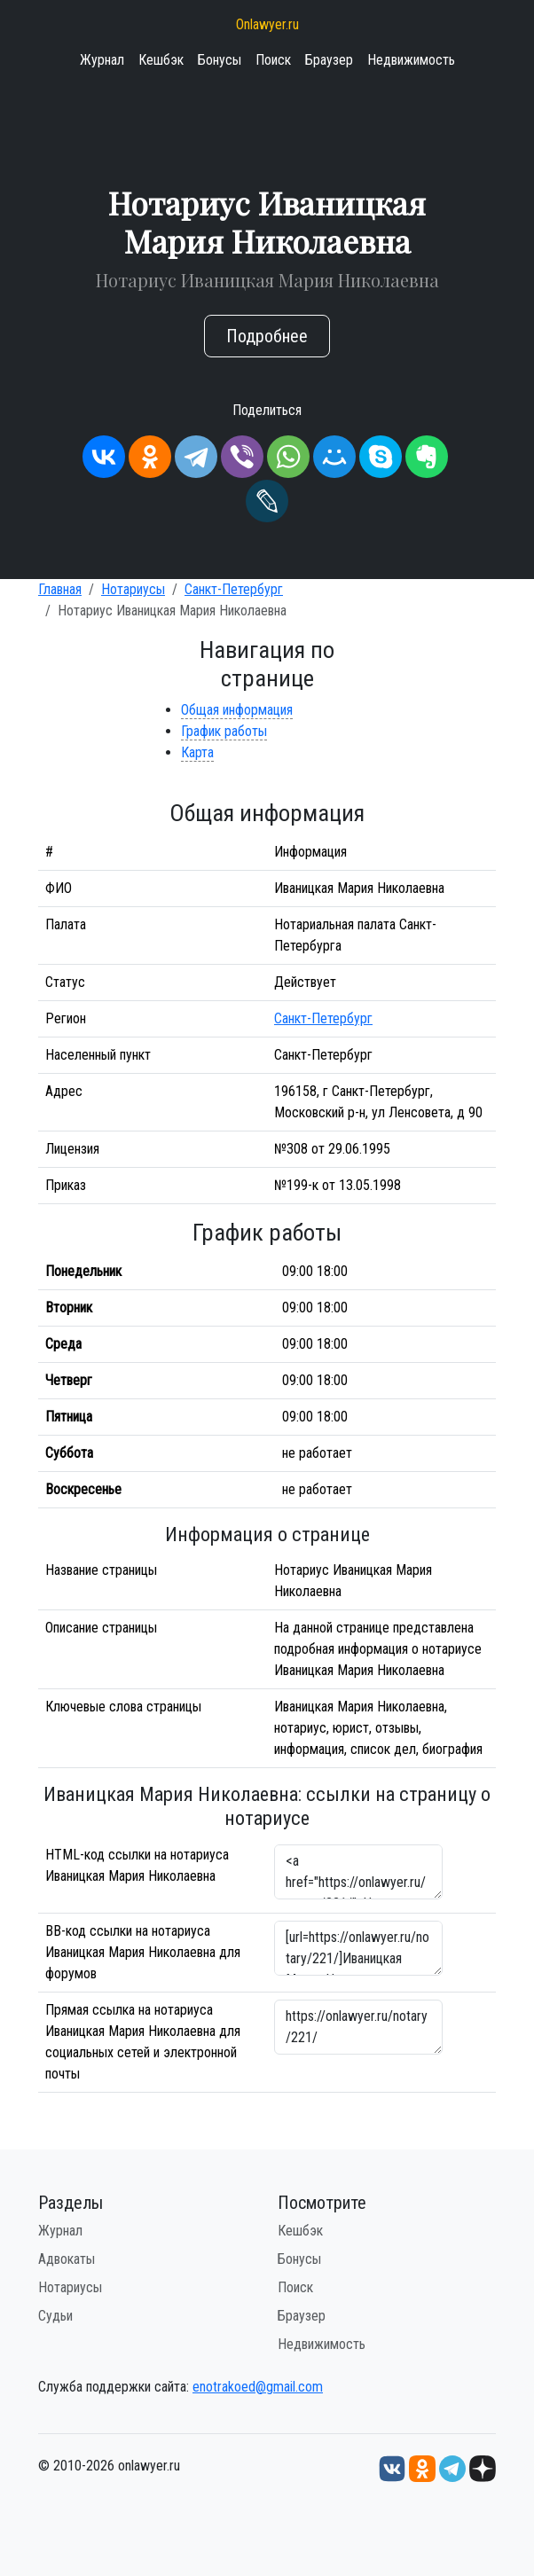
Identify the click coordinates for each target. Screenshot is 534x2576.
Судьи (55, 2315)
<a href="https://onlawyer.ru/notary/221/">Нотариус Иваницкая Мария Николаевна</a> (358, 1871)
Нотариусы (133, 589)
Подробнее (267, 336)
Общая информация (237, 709)
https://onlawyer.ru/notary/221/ (358, 2027)
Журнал (102, 59)
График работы (224, 731)
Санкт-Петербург (234, 589)
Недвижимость (411, 59)
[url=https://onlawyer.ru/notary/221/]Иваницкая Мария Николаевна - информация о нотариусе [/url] (358, 1948)
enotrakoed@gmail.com (257, 2386)
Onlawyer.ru (267, 24)
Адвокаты (66, 2259)
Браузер (329, 59)
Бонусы (219, 59)
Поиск (273, 59)
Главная (60, 589)
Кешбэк (161, 59)
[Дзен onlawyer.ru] (482, 2467)
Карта (197, 752)
